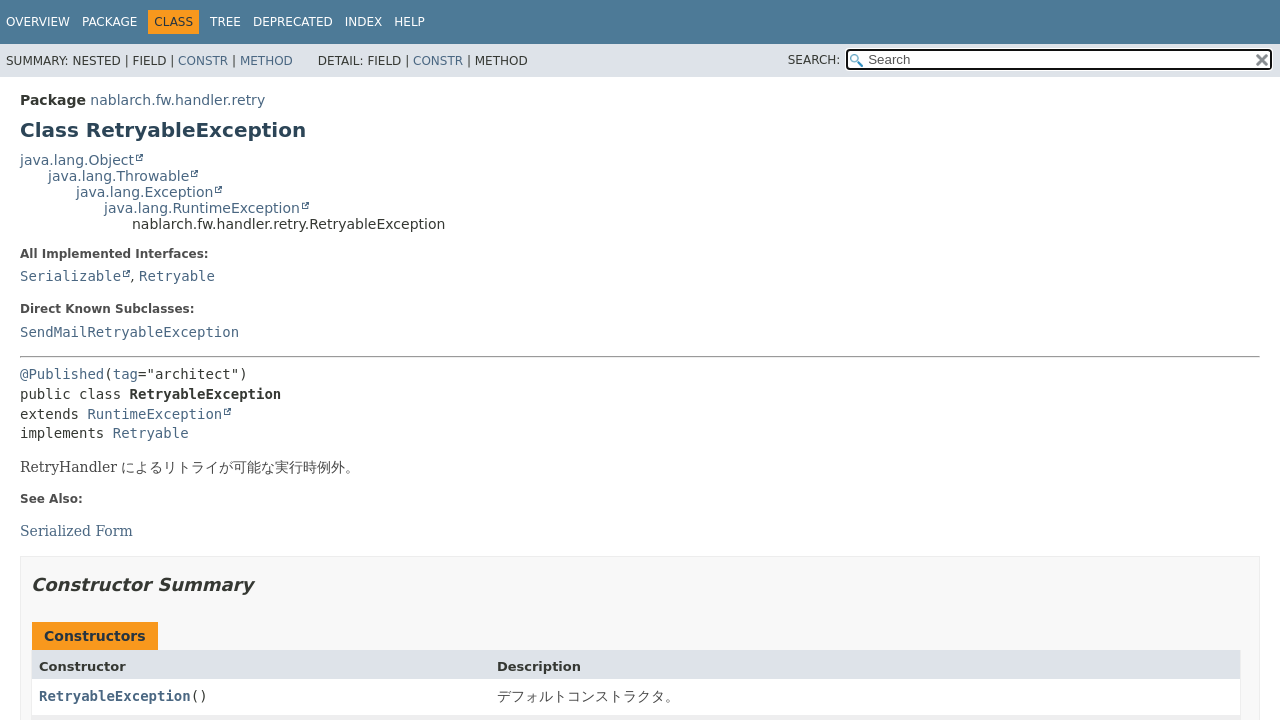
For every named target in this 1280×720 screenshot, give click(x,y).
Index (364, 22)
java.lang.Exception (144, 192)
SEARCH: (814, 60)
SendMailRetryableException (129, 332)
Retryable (177, 276)
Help (409, 22)
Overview (38, 22)
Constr (203, 61)
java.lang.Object (77, 160)
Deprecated (293, 22)
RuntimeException (154, 414)
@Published (62, 374)
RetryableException (115, 696)
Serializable (70, 276)
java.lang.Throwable (118, 176)
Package (109, 22)
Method (266, 61)
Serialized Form (76, 531)
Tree (225, 22)
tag (125, 374)
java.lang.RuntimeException (202, 208)
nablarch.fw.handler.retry (177, 100)
